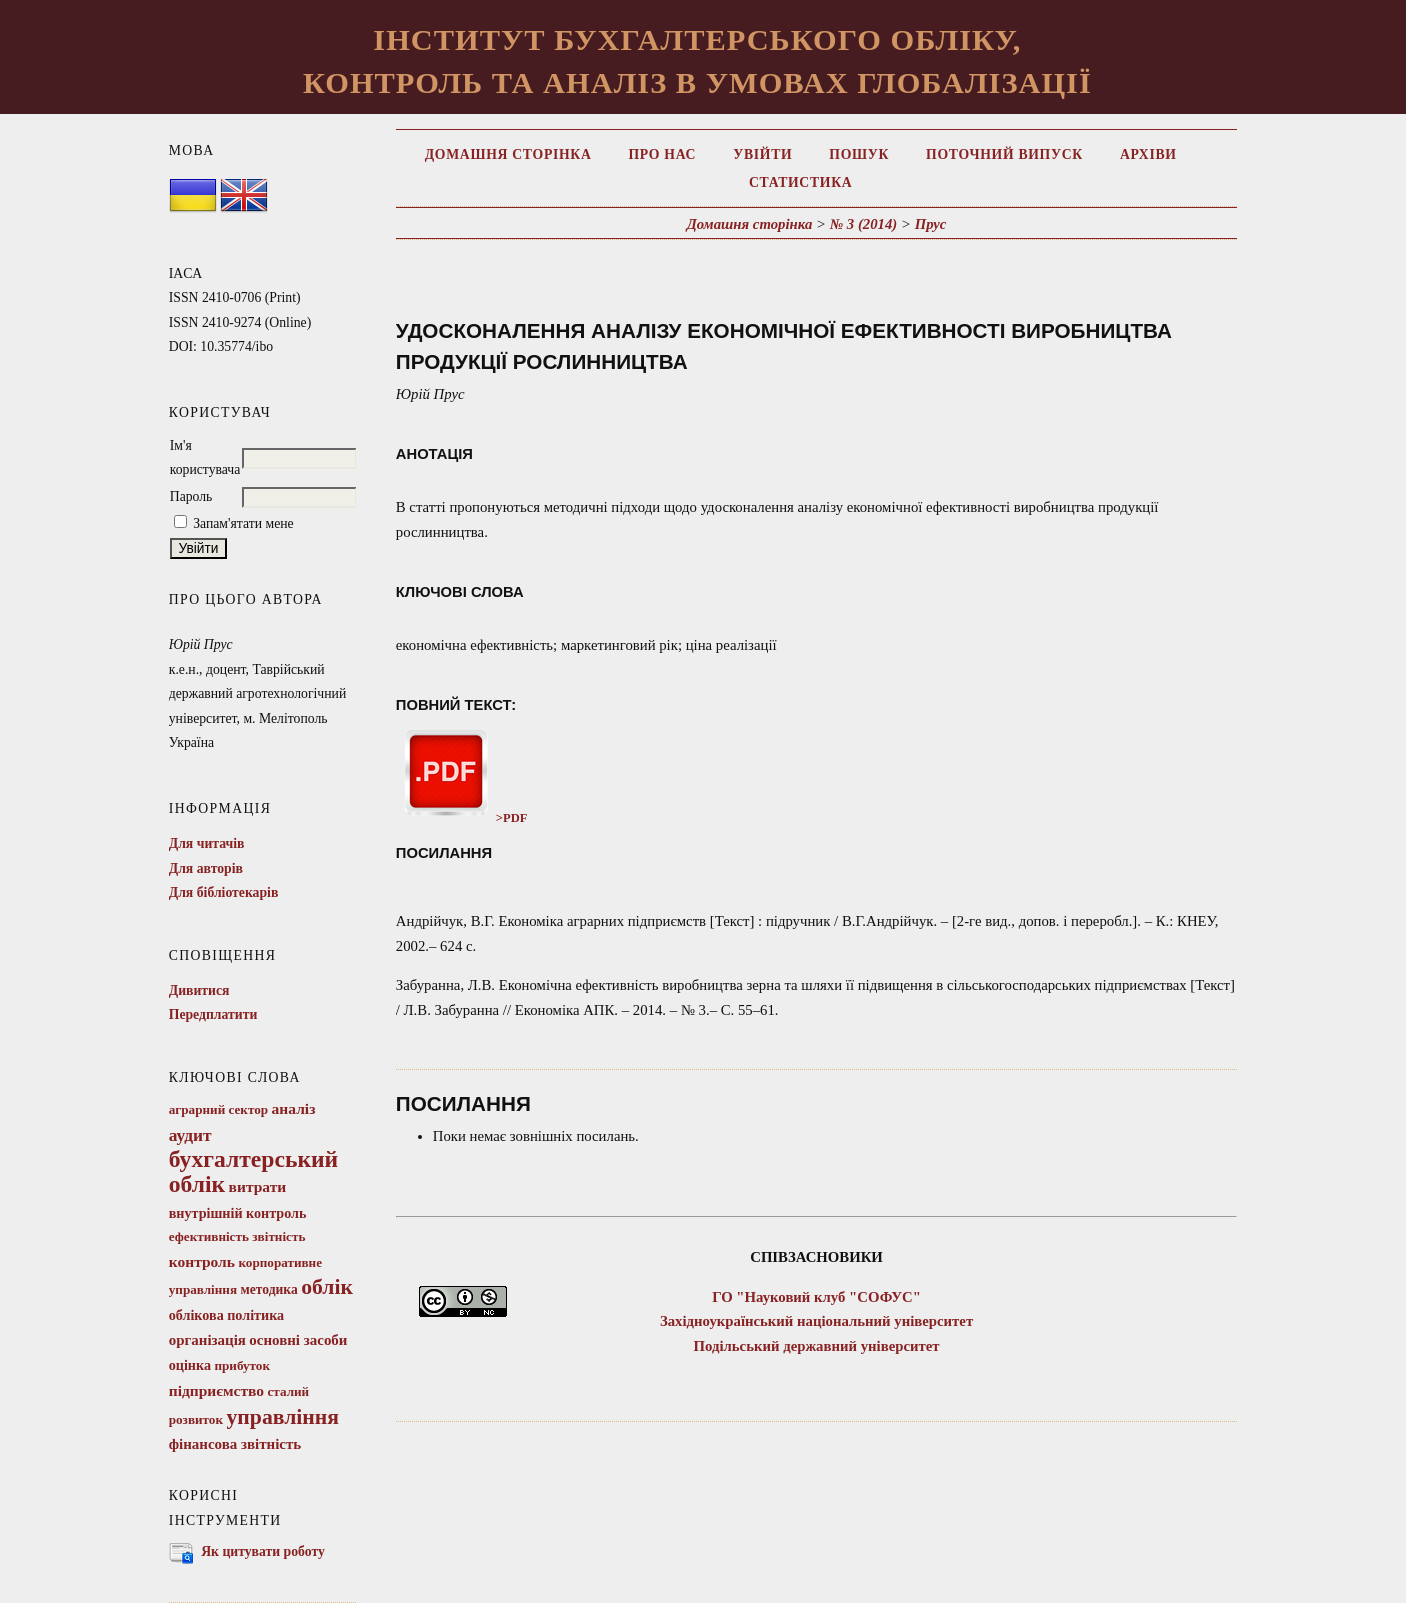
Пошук (859, 154)
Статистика (800, 182)
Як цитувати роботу (263, 1551)
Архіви (1148, 154)
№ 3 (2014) (864, 224)
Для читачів (207, 843)
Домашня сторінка (508, 154)
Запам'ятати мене (243, 523)
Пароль (191, 496)
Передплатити (213, 1014)
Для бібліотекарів (224, 892)
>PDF (462, 818)
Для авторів (206, 868)
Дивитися (199, 990)
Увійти (762, 154)
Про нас (663, 154)
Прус (931, 224)
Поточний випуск (1004, 154)
